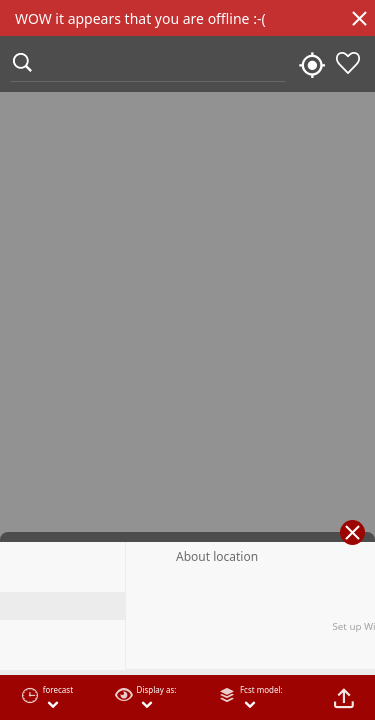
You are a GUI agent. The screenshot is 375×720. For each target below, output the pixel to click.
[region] (187, 360)
